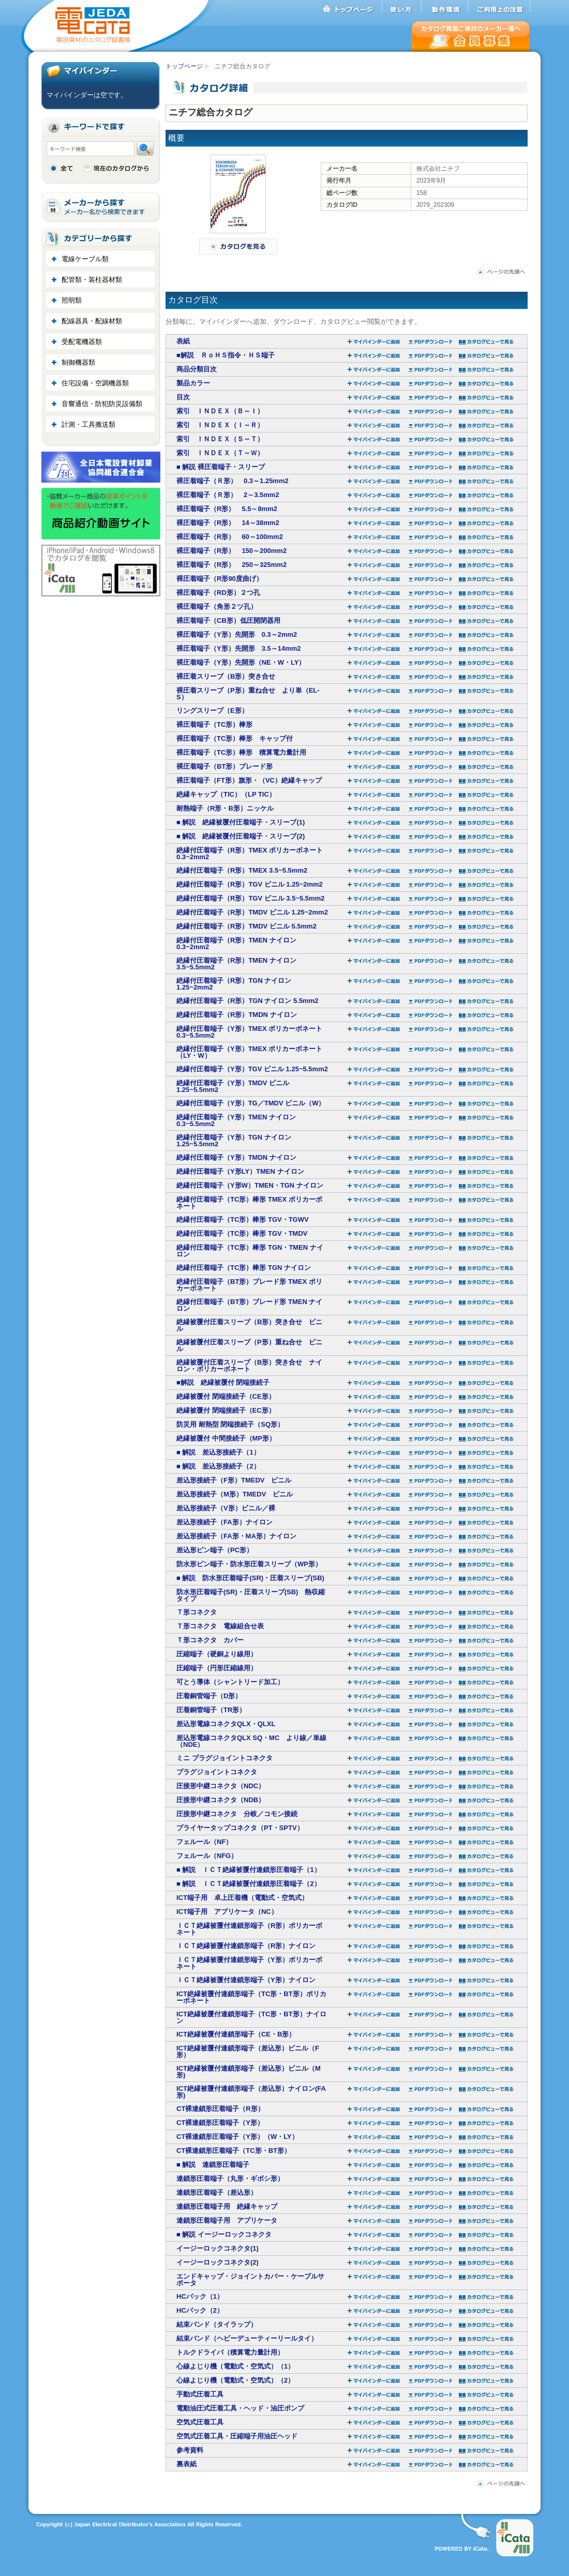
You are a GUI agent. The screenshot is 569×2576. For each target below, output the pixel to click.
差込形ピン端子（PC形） (214, 1550)
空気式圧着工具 (199, 2422)
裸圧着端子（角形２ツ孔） (216, 606)
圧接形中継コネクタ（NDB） (220, 1800)
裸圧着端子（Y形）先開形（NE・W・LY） (240, 662)
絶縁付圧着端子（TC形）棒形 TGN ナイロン (243, 1267)
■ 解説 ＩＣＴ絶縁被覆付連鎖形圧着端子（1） (248, 1870)
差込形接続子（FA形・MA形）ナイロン (236, 1536)
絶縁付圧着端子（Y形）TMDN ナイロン (236, 1157)
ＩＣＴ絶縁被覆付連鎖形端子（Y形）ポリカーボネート (249, 1963)
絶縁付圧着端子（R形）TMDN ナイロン (236, 1015)
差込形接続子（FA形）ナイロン (224, 1522)
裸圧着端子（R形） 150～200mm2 (231, 551)
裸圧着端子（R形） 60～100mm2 (229, 537)
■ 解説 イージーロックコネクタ (224, 2234)
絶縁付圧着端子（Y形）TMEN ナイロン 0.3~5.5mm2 (236, 1120)
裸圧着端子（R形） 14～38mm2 (227, 523)
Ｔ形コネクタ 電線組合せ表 (220, 1626)
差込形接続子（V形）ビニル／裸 (225, 1508)
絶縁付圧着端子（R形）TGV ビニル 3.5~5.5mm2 (250, 898)
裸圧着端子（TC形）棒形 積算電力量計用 (241, 752)
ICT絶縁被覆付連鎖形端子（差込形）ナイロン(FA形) (251, 2092)
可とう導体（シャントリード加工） (230, 1682)
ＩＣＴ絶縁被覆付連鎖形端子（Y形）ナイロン (246, 1980)
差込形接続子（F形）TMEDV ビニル (233, 1480)
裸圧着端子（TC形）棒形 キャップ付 (234, 738)
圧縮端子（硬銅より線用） (216, 1654)
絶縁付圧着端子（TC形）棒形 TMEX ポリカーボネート (249, 1202)
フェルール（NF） (204, 1842)
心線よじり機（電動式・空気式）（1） (235, 2366)
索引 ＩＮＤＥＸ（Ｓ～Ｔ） (220, 439)
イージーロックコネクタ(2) (217, 2262)
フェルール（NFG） (206, 1856)
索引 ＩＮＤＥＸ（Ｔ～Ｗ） (220, 453)
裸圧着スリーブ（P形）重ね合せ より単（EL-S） (248, 693)
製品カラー (193, 383)
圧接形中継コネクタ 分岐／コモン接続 (236, 1814)
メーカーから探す (100, 207)
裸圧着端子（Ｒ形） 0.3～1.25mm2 (232, 481)
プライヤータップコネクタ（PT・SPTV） (240, 1828)
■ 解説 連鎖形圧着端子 (212, 2164)
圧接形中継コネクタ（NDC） (220, 1786)
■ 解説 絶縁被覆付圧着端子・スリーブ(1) (240, 822)
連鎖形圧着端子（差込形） (216, 2192)
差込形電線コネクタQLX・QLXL (225, 1724)
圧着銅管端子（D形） (209, 1696)
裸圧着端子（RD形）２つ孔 (218, 592)
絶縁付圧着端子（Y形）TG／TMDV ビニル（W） (250, 1103)
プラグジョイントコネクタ (216, 1772)
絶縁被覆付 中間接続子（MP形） (226, 1438)
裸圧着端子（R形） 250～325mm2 (231, 564)
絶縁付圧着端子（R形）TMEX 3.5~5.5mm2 (241, 870)
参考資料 (189, 2450)
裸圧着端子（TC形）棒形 (214, 724)
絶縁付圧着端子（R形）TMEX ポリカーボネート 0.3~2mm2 (249, 853)
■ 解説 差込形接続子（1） (218, 1452)
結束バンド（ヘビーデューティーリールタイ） (247, 2338)
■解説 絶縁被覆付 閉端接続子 (222, 1382)
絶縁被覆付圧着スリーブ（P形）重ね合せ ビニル (249, 1345)
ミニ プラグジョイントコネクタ (224, 1758)
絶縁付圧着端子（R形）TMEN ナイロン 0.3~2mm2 (236, 943)
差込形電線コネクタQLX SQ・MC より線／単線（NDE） (251, 1741)
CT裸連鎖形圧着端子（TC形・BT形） (233, 2150)
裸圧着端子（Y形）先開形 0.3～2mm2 (236, 634)
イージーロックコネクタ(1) (217, 2248)
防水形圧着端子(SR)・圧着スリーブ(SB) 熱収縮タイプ (250, 1595)
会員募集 (471, 36)
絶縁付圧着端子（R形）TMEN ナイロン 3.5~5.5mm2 (236, 963)
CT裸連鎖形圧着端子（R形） (220, 2109)
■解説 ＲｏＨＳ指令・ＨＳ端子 (225, 355)
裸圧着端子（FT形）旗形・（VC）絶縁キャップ (249, 780)
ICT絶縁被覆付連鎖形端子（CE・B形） (235, 2034)
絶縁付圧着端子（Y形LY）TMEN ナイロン (240, 1171)
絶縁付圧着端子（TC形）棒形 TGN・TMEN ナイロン (249, 1251)
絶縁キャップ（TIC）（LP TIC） (226, 794)
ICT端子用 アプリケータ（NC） (227, 1911)
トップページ (351, 6)
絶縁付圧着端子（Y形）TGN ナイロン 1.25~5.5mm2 (233, 1140)
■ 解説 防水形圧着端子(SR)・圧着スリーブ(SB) (250, 1578)
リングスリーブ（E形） (212, 710)
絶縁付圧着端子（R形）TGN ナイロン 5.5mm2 (247, 1001)
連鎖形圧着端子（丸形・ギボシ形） (230, 2178)
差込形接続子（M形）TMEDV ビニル (234, 1494)
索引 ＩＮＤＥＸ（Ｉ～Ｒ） (220, 425)
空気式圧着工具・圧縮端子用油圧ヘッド (236, 2436)
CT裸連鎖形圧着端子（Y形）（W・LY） (237, 2136)
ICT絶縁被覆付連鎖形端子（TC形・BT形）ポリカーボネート (251, 1997)
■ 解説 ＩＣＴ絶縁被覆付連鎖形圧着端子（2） (248, 1884)
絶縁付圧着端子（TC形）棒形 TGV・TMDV (242, 1233)
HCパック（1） (199, 2296)
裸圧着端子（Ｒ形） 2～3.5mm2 (227, 495)
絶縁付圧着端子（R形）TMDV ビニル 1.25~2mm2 (252, 912)
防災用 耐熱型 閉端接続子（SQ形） (230, 1424)
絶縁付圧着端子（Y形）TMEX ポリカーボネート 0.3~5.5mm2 (249, 1032)
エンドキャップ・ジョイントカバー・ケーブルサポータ (250, 2279)
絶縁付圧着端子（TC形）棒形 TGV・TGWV (242, 1219)
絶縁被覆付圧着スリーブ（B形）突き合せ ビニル (249, 1325)
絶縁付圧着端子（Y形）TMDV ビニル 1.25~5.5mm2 (232, 1086)
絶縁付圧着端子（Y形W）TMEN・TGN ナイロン (249, 1185)
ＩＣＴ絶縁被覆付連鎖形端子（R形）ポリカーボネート (249, 1929)
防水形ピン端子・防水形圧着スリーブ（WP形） (249, 1564)
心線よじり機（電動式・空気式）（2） (235, 2380)
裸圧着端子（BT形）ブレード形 (224, 766)
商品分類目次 (196, 369)
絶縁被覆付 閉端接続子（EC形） (225, 1410)
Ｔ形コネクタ (196, 1612)
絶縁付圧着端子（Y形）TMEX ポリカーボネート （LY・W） (249, 1052)
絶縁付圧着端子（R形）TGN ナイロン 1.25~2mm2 (233, 984)
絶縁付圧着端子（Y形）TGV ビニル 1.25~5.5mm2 (252, 1069)
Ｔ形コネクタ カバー (210, 1640)
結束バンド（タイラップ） (216, 2324)
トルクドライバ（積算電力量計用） (230, 2352)
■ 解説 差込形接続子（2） (218, 1466)
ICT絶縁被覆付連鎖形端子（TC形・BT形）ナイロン (251, 2017)
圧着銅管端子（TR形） (211, 1710)
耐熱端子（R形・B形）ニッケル (225, 808)
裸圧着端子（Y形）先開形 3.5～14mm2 (238, 648)
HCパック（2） (199, 2310)
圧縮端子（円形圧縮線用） (216, 1668)
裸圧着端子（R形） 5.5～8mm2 (226, 509)
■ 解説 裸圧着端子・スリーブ (220, 467)
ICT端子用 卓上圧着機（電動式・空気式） (242, 1897)
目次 (183, 397)
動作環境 (445, 6)
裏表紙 (186, 2464)
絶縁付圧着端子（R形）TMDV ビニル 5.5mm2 (246, 926)
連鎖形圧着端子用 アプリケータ (226, 2220)
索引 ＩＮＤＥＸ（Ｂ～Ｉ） (220, 411)
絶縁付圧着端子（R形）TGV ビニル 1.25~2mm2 (249, 884)
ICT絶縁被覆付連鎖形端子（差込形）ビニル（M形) (248, 2071)
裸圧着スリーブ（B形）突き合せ (225, 676)
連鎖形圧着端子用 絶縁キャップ (226, 2206)
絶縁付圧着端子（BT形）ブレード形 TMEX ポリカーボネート (249, 1285)
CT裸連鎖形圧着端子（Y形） (220, 2122)
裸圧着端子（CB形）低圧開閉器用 (228, 620)
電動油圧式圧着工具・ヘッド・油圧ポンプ (240, 2408)
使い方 (402, 6)
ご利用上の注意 (499, 6)
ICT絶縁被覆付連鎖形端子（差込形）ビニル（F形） (247, 2051)
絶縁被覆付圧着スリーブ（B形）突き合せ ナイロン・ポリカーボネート (249, 1365)
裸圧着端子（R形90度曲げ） (219, 578)
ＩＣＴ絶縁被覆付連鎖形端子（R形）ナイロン (246, 1946)
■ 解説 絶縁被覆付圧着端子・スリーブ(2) (240, 836)
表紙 (183, 341)
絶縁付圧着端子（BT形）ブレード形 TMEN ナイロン (249, 1305)
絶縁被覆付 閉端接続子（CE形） (225, 1396)
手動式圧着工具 (199, 2394)
